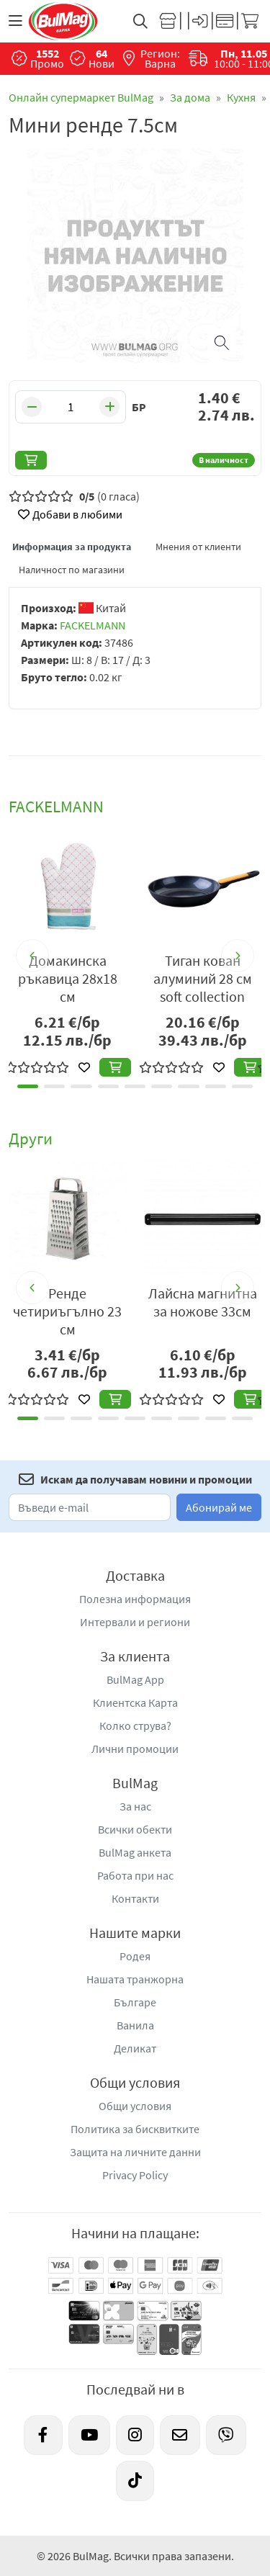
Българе (135, 2002)
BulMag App (135, 1679)
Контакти (135, 1898)
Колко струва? (135, 1725)
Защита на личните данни (135, 2152)
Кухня (241, 97)
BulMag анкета (135, 1852)
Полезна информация (135, 1599)
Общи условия (135, 2106)
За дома (190, 97)
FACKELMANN (92, 625)
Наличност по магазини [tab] (72, 569)
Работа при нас (135, 1875)
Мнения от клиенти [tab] (198, 546)
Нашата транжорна (135, 1979)
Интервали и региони (135, 1622)
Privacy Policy (135, 2175)
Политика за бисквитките (135, 2129)
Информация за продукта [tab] (71, 546)
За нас (135, 1806)
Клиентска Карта (135, 1702)
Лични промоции (135, 1748)
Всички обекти (135, 1829)
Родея (135, 1956)
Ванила (135, 2025)
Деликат (135, 2048)
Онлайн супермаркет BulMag (81, 97)
